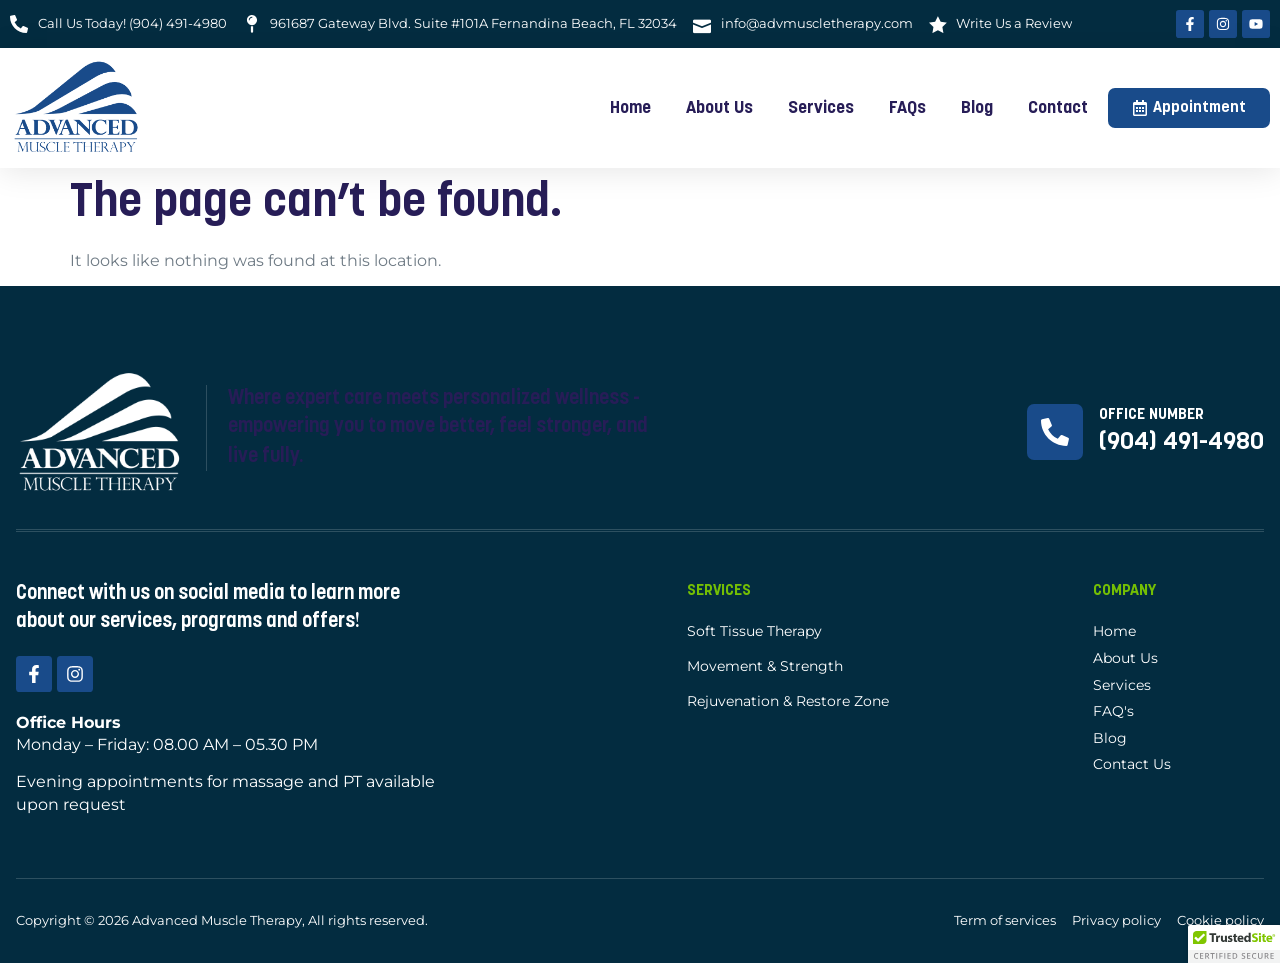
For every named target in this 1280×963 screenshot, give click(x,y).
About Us (719, 108)
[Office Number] (1055, 432)
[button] (1234, 944)
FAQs (907, 108)
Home (630, 108)
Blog (977, 108)
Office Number (1151, 415)
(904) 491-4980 (1181, 442)
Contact (1058, 108)
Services (821, 108)
